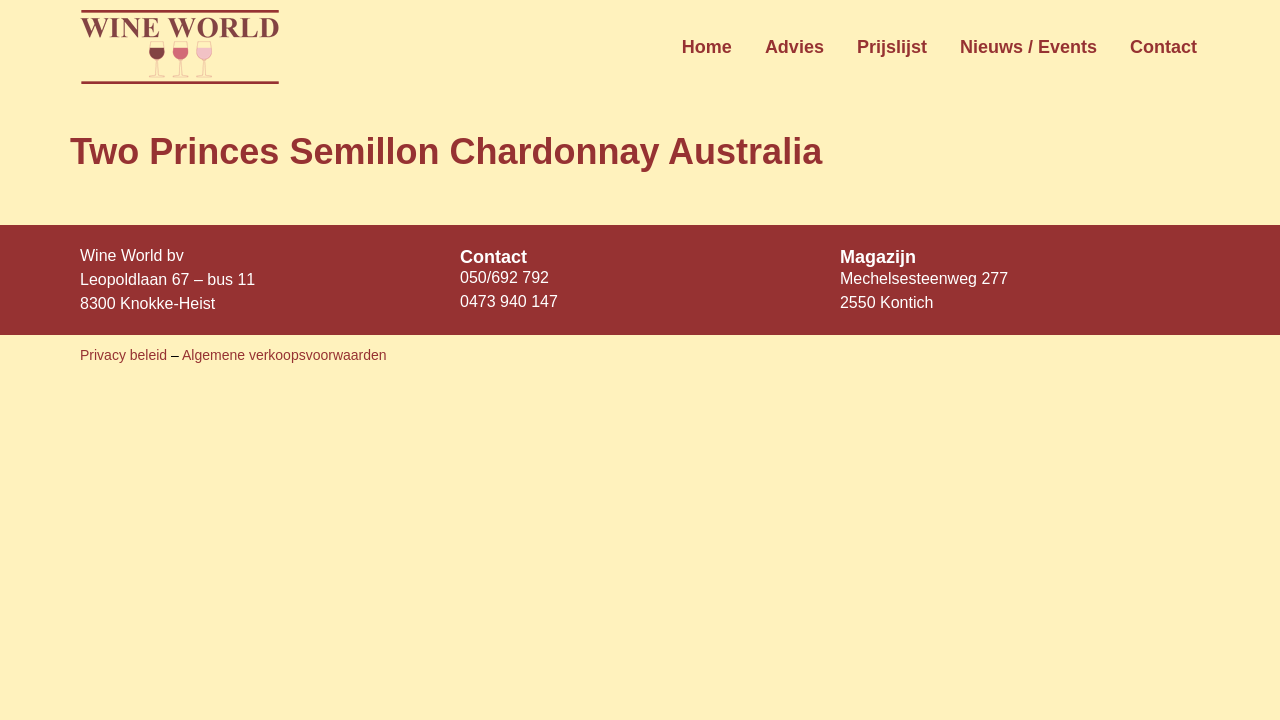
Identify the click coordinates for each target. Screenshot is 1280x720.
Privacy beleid (125, 355)
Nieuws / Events (1028, 47)
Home (707, 47)
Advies (794, 47)
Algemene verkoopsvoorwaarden (284, 355)
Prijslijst (892, 47)
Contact (1163, 47)
